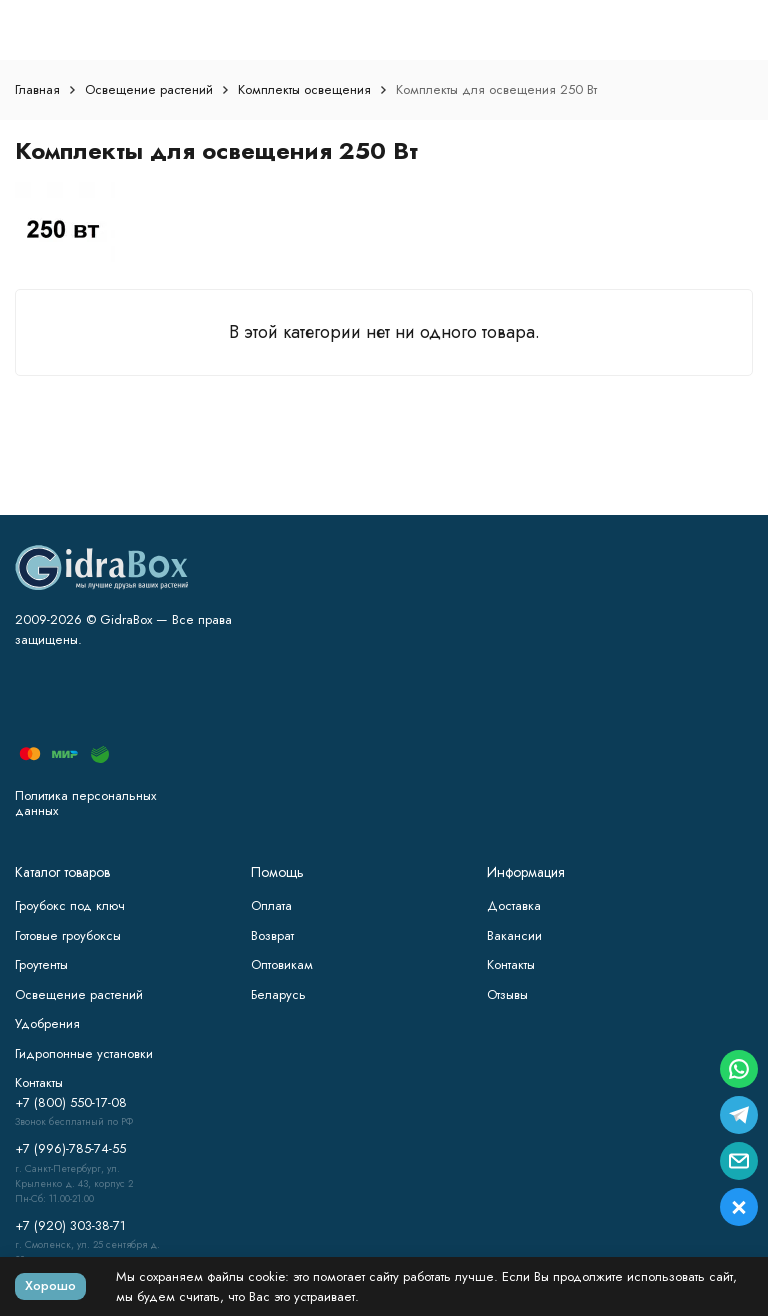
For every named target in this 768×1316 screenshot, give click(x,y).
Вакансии (514, 935)
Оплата (271, 905)
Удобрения (47, 1023)
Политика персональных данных (85, 803)
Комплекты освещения (304, 89)
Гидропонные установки (84, 1053)
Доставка (514, 905)
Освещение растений (149, 89)
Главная (37, 89)
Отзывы (507, 994)
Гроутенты (41, 964)
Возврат (272, 935)
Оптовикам (282, 964)
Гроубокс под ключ (70, 905)
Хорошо (50, 1285)
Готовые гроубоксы (68, 935)
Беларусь (278, 994)
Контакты (511, 964)
